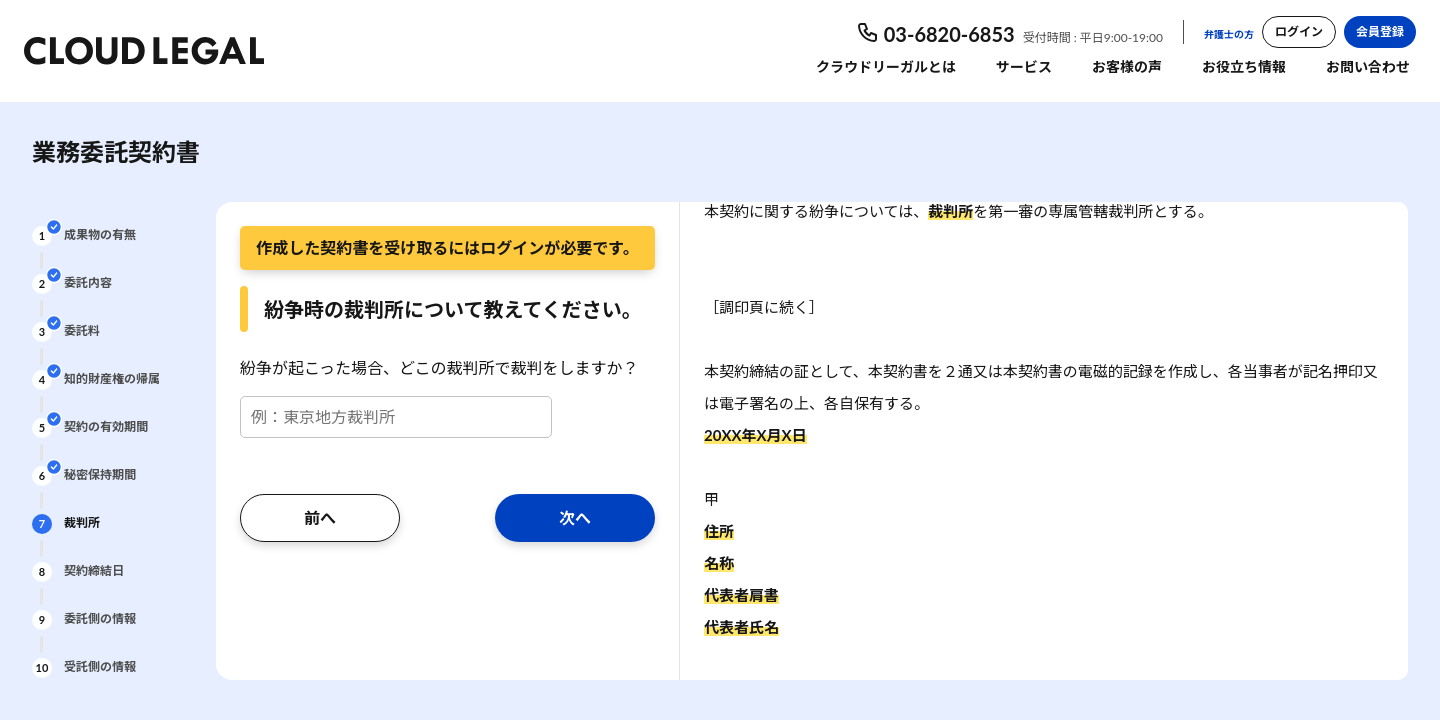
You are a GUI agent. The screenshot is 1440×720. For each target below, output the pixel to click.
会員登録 (1380, 31)
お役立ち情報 (1244, 66)
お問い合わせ (1368, 66)
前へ (320, 517)
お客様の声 (1127, 66)
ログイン (1299, 31)
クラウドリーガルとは (886, 66)
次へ (575, 517)
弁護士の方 (1229, 34)
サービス (1024, 66)
